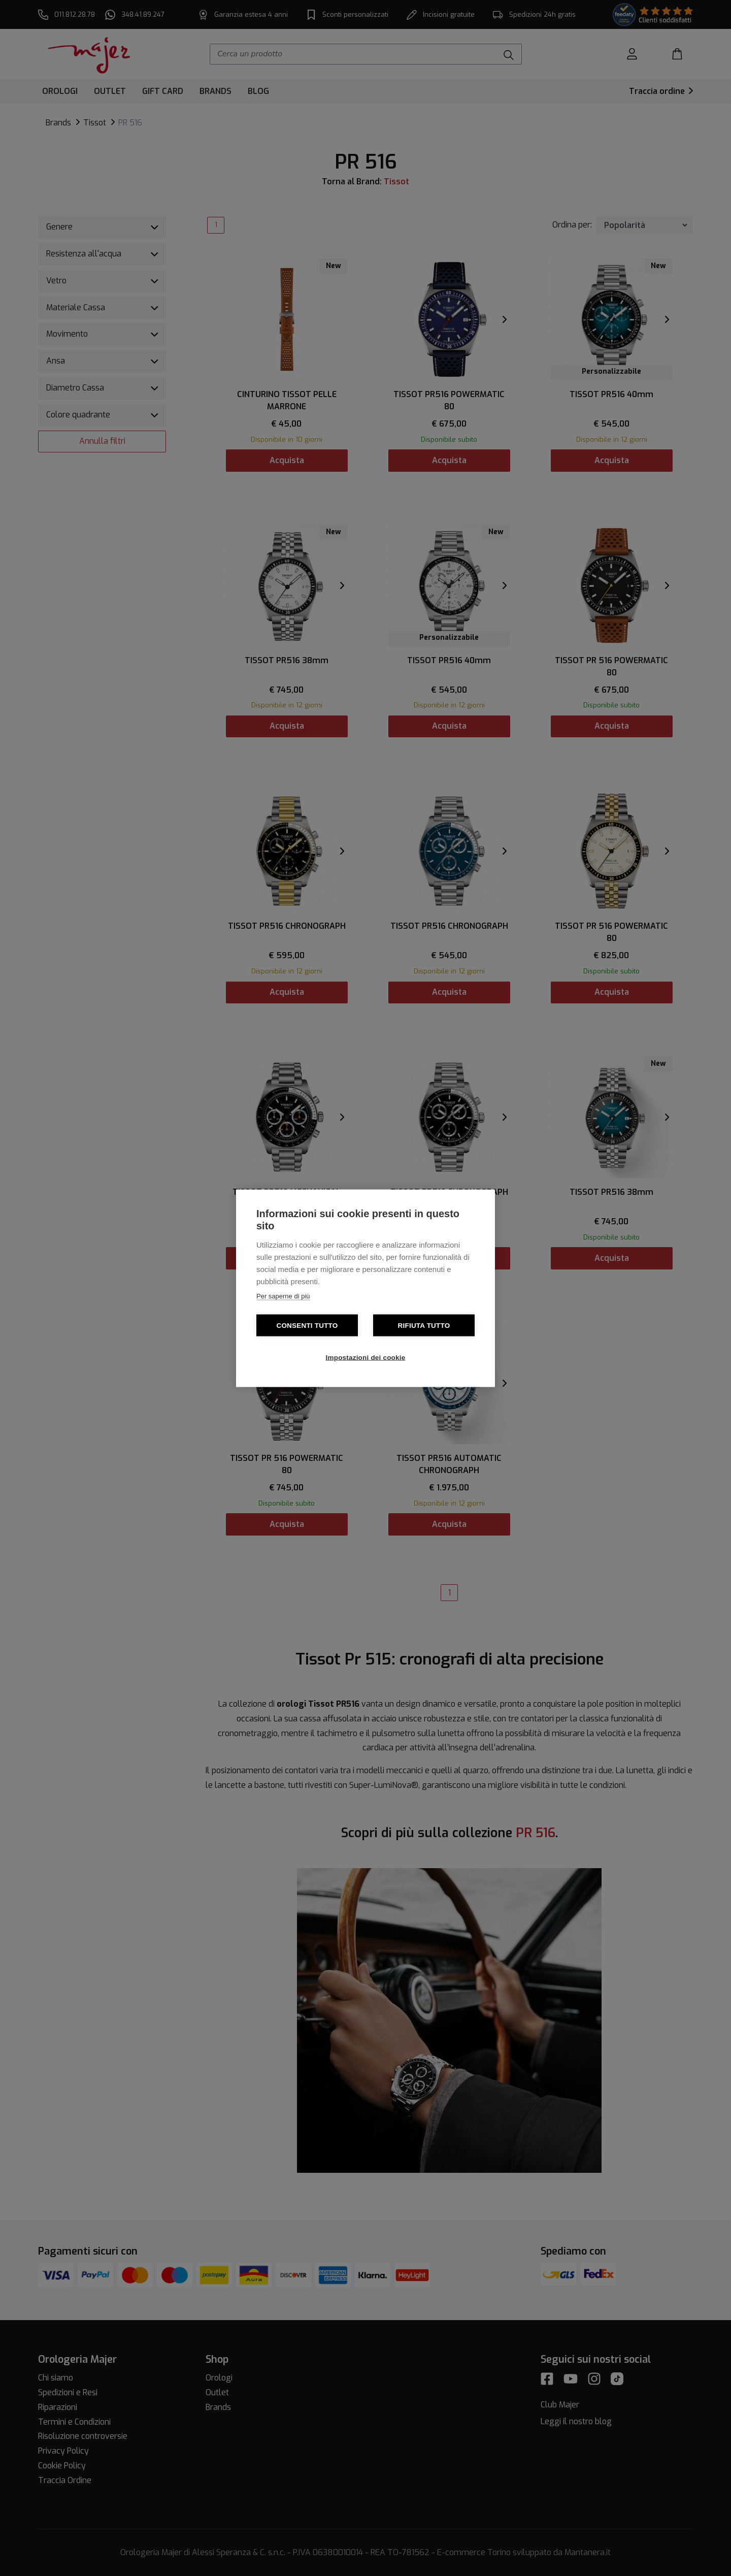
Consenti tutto (307, 1325)
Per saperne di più (283, 1295)
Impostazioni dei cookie (366, 1357)
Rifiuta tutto (424, 1325)
